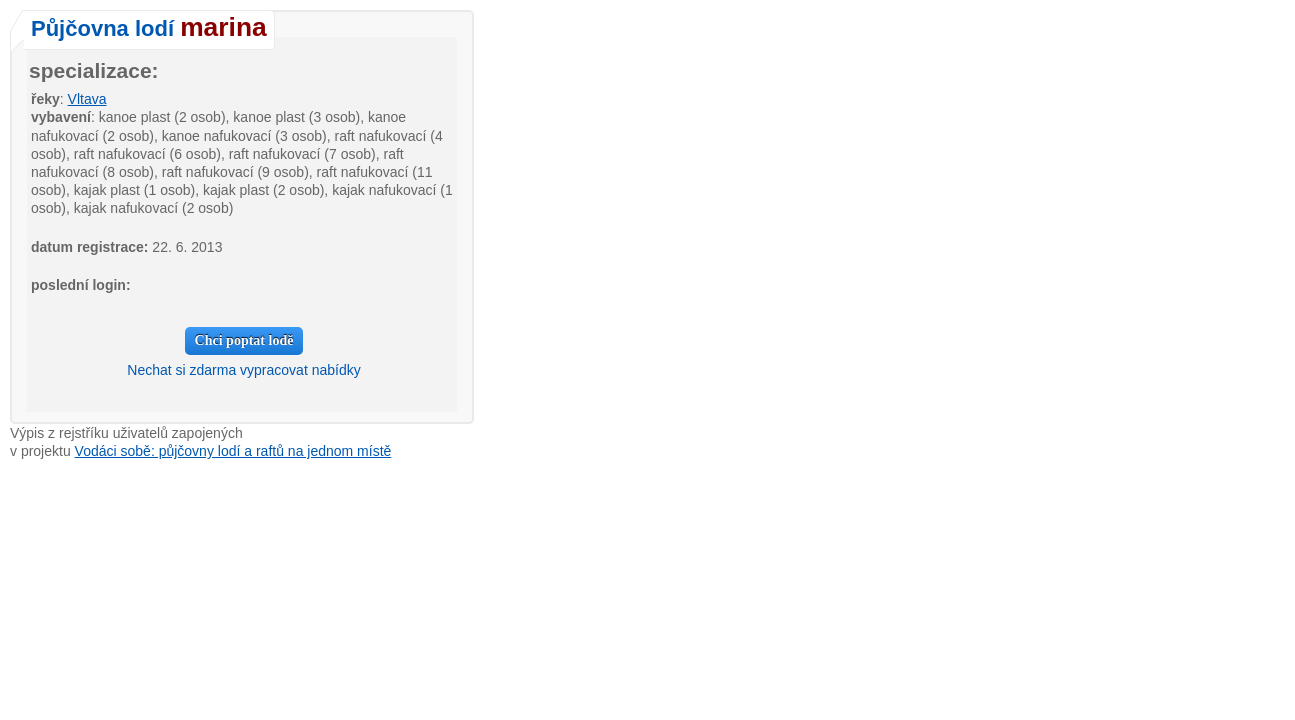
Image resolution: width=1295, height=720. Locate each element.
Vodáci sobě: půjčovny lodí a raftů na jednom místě (233, 451)
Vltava (87, 99)
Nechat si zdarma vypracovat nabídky (243, 370)
